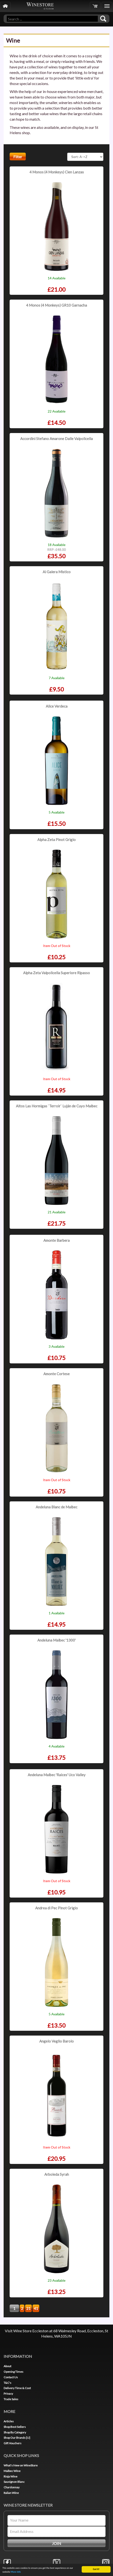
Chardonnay (12, 2487)
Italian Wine (11, 2493)
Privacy (8, 2393)
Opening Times (13, 2371)
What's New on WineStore (21, 2465)
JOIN (56, 2543)
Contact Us (11, 2377)
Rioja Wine (10, 2476)
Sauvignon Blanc (14, 2482)
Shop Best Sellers (15, 2427)
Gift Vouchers (12, 2443)
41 (36, 2308)
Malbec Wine (12, 2471)
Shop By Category (15, 2432)
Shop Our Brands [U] (17, 2437)
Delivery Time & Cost (17, 2388)
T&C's (7, 2383)
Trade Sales (11, 2399)
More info (16, 2572)
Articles (9, 2421)
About (7, 2366)
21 (28, 2308)
